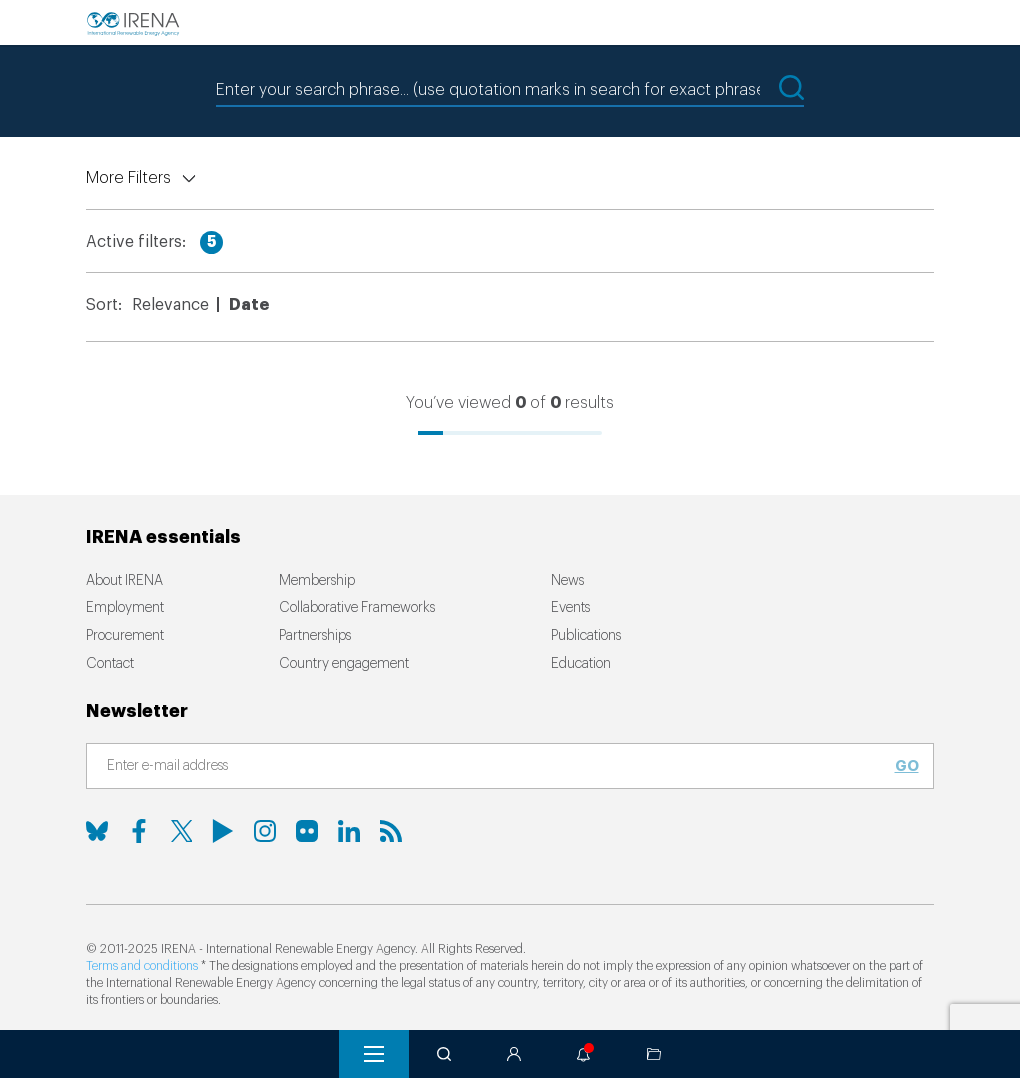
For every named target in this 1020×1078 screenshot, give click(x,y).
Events (570, 608)
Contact (110, 664)
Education (581, 664)
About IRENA (124, 581)
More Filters (128, 178)
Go (907, 766)
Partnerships (315, 636)
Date (249, 305)
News (567, 581)
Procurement (125, 636)
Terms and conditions (142, 966)
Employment (125, 608)
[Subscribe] (498, 767)
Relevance (170, 305)
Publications (586, 636)
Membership (317, 581)
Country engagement (344, 664)
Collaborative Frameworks (357, 608)
